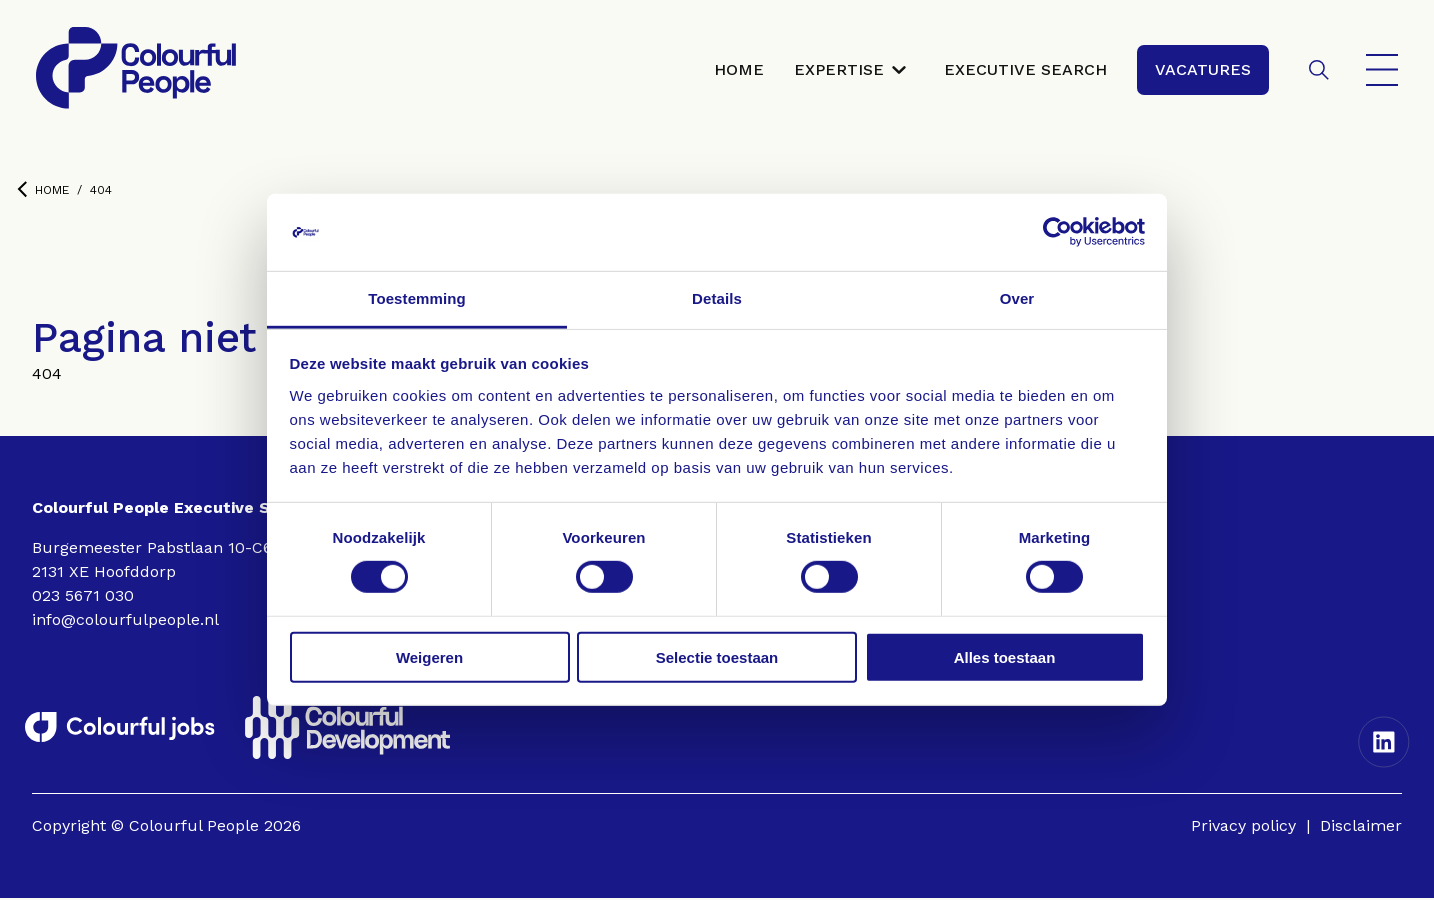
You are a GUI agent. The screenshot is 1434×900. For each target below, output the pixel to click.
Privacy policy (1243, 827)
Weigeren (429, 656)
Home (43, 191)
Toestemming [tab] (417, 298)
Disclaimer (1361, 827)
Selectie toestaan (717, 656)
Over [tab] (1017, 298)
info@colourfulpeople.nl (125, 621)
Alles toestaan (1005, 656)
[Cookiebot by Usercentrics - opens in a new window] (1057, 232)
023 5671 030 (83, 597)
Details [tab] (717, 298)
